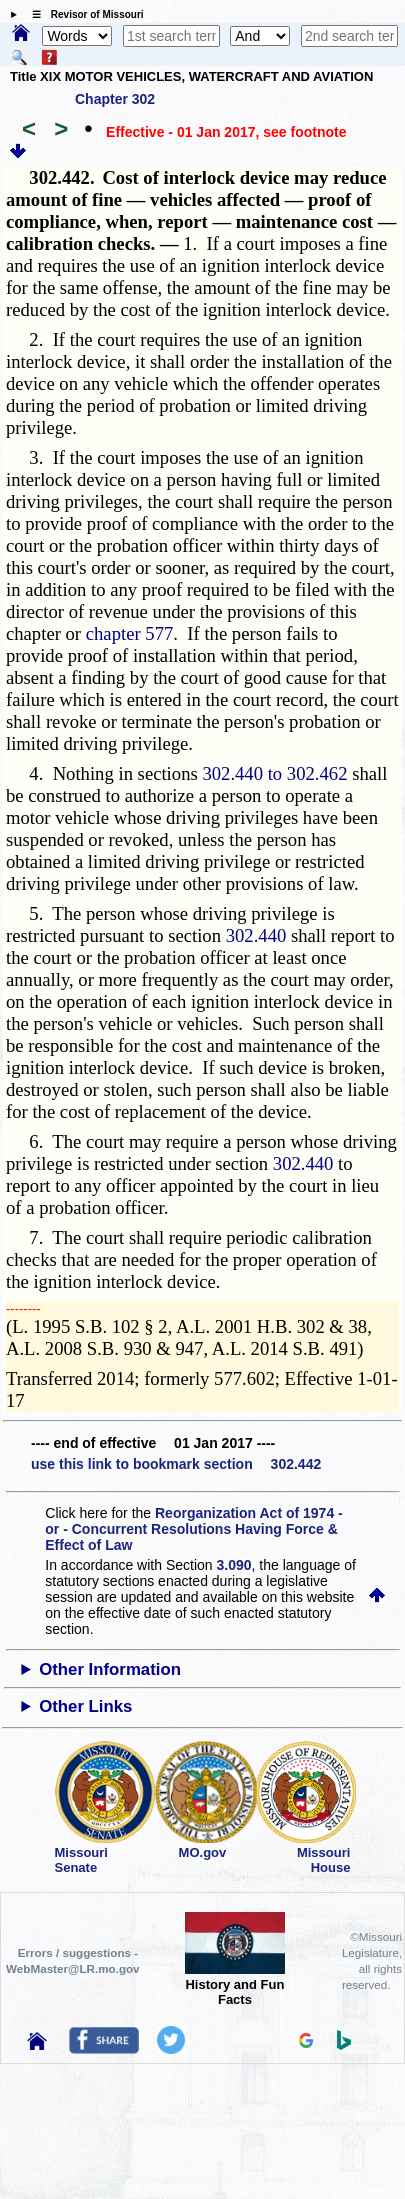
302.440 (256, 935)
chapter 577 (130, 633)
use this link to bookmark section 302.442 (176, 1464)
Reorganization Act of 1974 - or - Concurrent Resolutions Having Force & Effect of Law (193, 1529)
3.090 (234, 1565)
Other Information (110, 1669)
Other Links (85, 1706)
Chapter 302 (115, 99)
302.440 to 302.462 (274, 773)
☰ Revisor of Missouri (83, 14)
